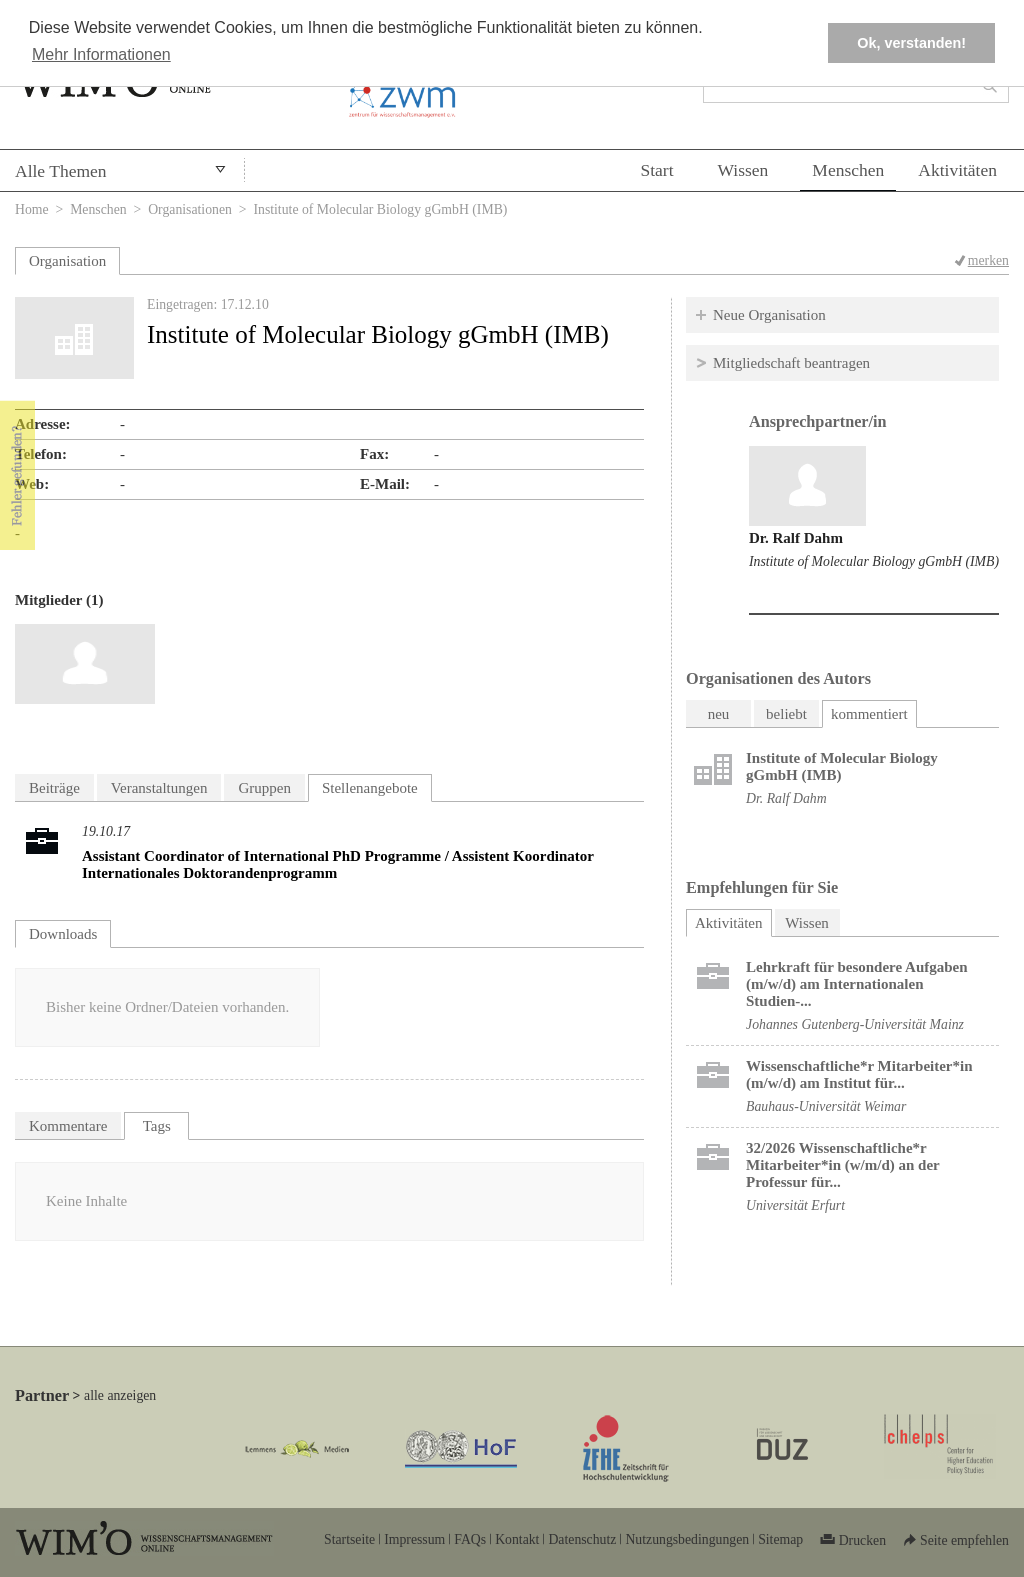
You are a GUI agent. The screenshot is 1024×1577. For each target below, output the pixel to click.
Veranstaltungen (159, 788)
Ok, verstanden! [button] (911, 43)
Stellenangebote (370, 788)
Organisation (67, 261)
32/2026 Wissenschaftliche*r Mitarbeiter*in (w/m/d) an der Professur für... (842, 1165)
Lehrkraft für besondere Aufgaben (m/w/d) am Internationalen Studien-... (857, 984)
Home (32, 209)
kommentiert (869, 714)
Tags (157, 1126)
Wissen (743, 170)
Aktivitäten (957, 170)
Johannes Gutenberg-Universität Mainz (855, 1024)
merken (988, 260)
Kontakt (517, 1539)
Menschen (848, 170)
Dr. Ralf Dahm (796, 538)
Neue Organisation (769, 315)
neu (719, 714)
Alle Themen (61, 171)
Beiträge (54, 788)
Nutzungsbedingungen (687, 1539)
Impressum (414, 1539)
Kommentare (68, 1126)
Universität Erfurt (795, 1205)
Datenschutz (582, 1539)
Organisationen (190, 209)
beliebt (786, 714)
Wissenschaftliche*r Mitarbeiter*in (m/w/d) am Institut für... (859, 1074)
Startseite (349, 1539)
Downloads (63, 934)
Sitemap (780, 1539)
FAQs (470, 1539)
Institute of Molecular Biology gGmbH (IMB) (874, 561)
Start (656, 170)
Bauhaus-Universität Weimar (826, 1106)
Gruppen (264, 788)
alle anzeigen (120, 1395)
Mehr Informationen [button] (101, 54)
